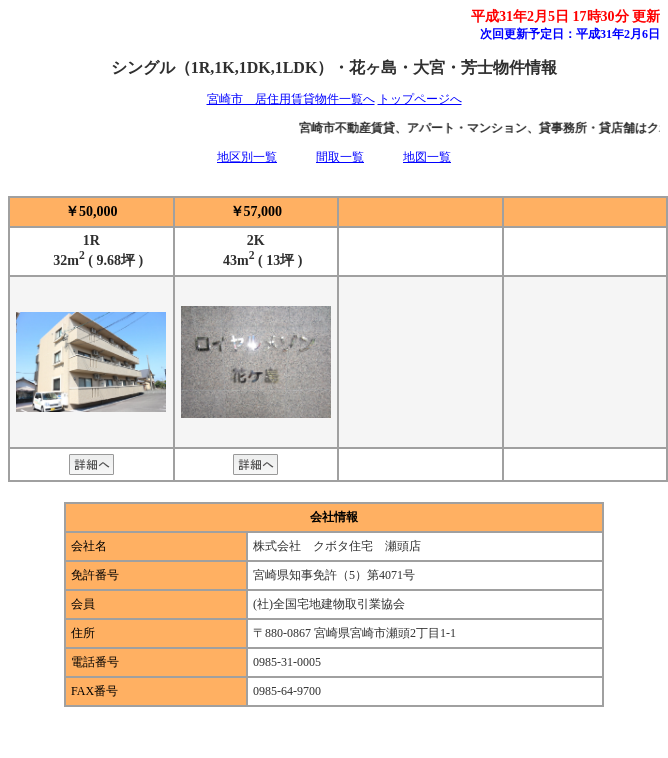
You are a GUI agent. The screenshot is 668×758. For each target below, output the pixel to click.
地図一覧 (427, 157)
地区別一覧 (247, 157)
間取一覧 (340, 157)
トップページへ (420, 99)
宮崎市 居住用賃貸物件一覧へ (291, 99)
